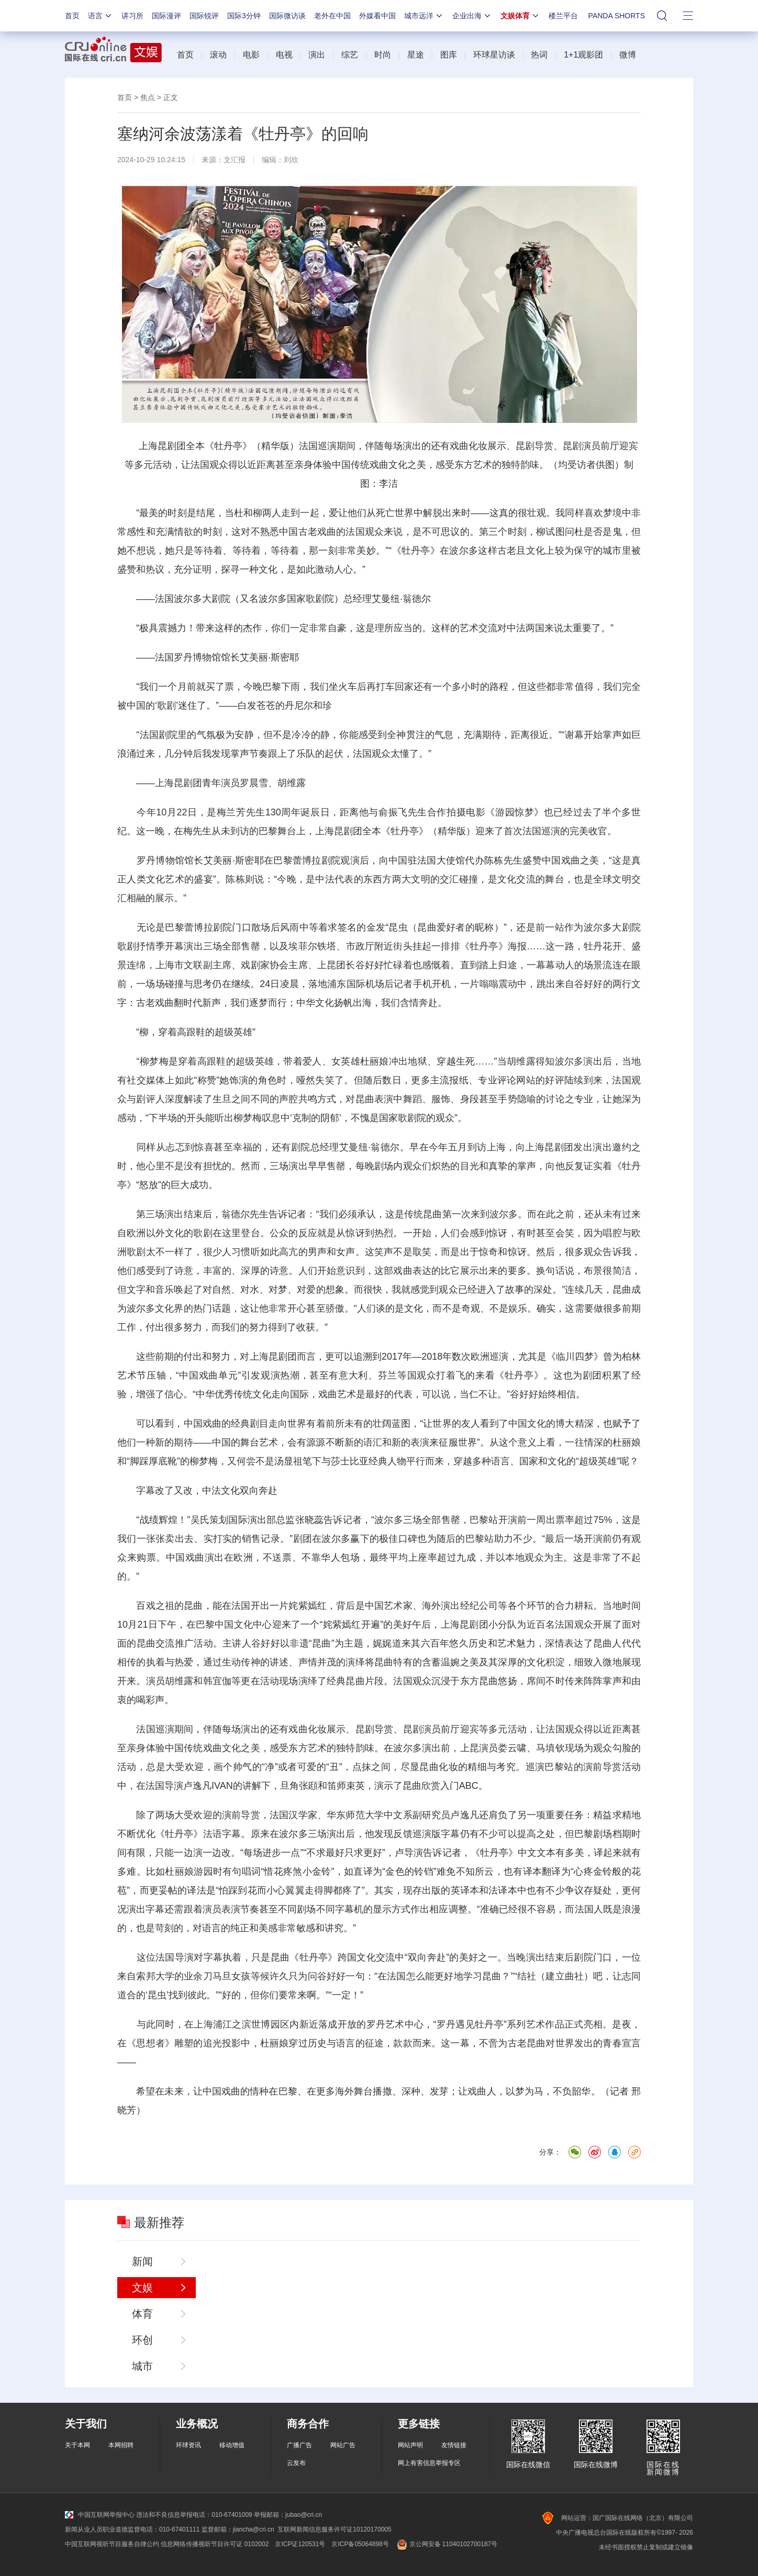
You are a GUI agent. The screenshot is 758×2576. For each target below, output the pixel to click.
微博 (627, 54)
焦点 (147, 97)
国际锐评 (204, 16)
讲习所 (132, 16)
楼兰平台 (563, 16)
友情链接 (453, 2445)
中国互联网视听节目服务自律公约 (112, 2544)
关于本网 (77, 2445)
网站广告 (342, 2445)
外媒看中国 (377, 16)
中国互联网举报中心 (100, 2514)
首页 (72, 16)
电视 (284, 54)
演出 (316, 54)
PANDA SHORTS (616, 16)
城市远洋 (424, 16)
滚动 (218, 54)
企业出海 (472, 16)
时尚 (382, 54)
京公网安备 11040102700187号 (446, 2544)
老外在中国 (332, 16)
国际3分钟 (244, 16)
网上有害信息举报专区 (429, 2463)
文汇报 (235, 159)
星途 (415, 54)
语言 (100, 16)
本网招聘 (120, 2445)
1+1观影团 (583, 54)
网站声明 (410, 2445)
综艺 (349, 54)
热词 (539, 54)
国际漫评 (166, 16)
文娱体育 (520, 16)
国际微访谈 (287, 16)
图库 (448, 54)
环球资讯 (188, 2445)
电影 (251, 54)
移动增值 (231, 2445)
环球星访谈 (494, 54)
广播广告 (299, 2445)
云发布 (296, 2463)
